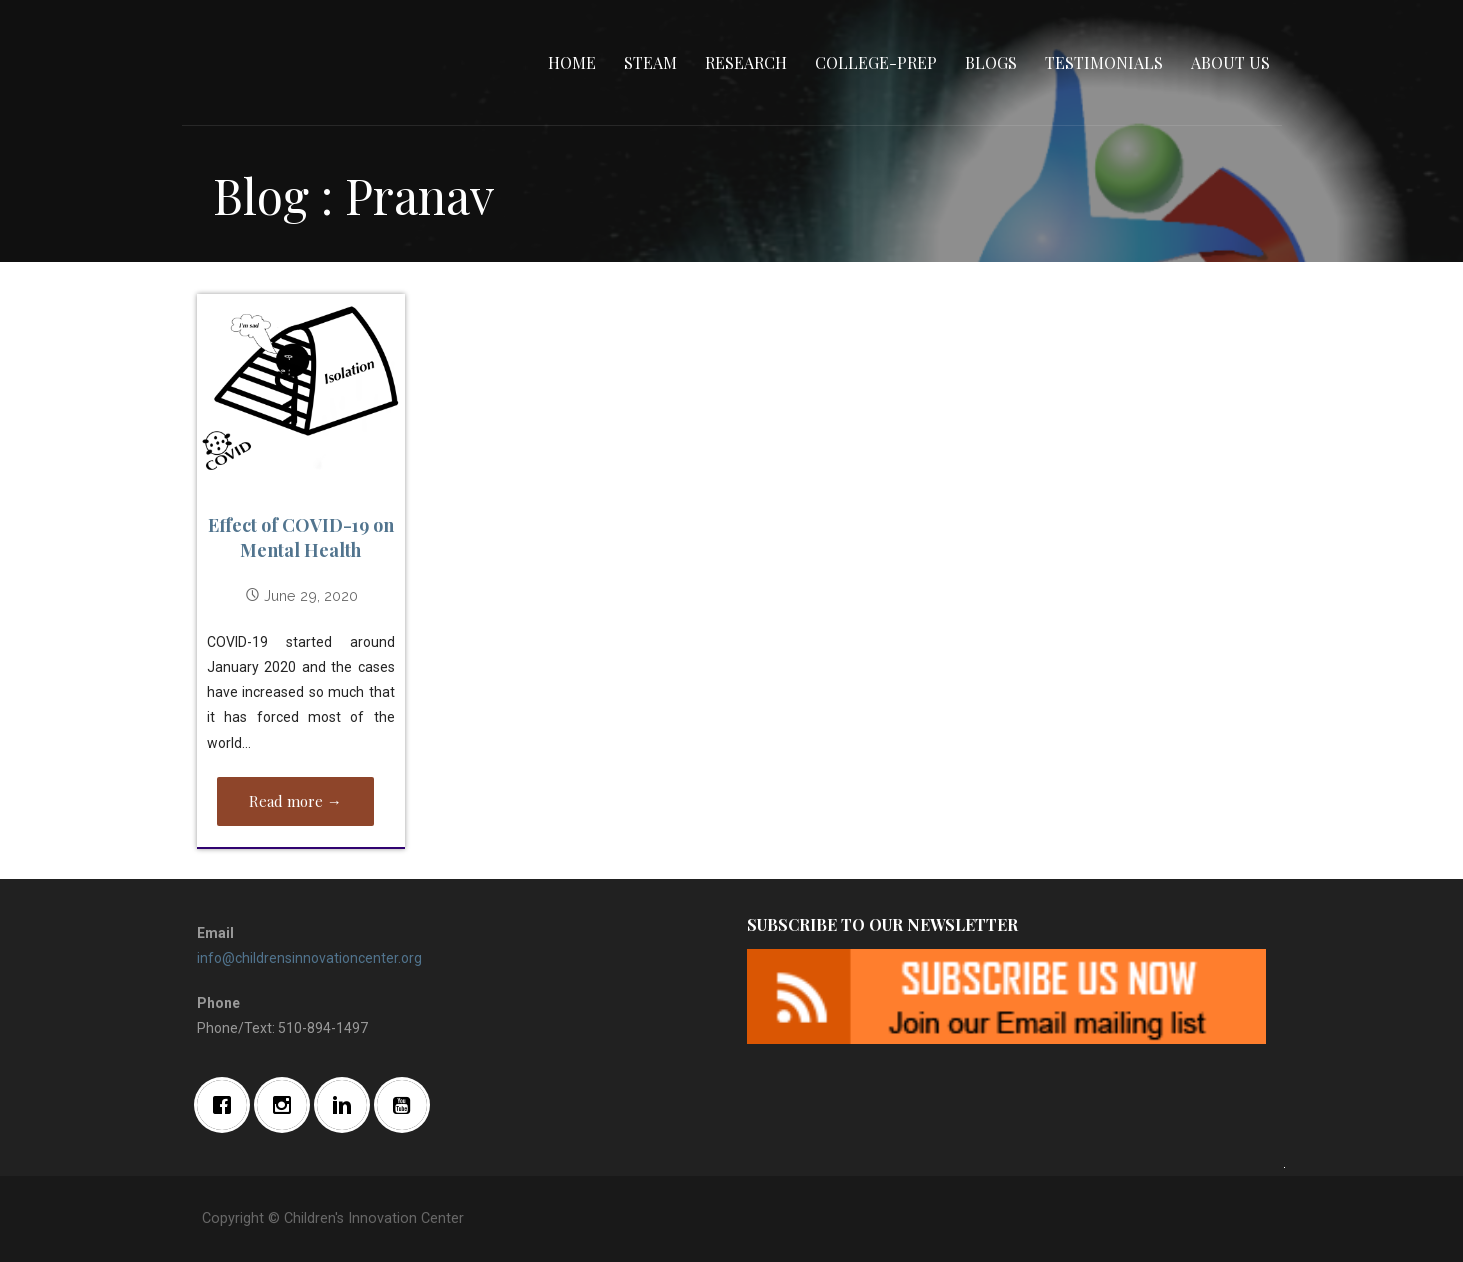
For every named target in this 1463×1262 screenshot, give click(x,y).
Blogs (991, 62)
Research (746, 62)
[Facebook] (227, 1105)
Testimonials (1104, 62)
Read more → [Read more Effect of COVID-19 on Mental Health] (295, 801)
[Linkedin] (347, 1105)
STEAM (650, 62)
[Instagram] (287, 1105)
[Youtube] (407, 1105)
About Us (1230, 62)
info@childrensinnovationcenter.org (309, 958)
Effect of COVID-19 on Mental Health (301, 537)
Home (572, 62)
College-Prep (876, 62)
